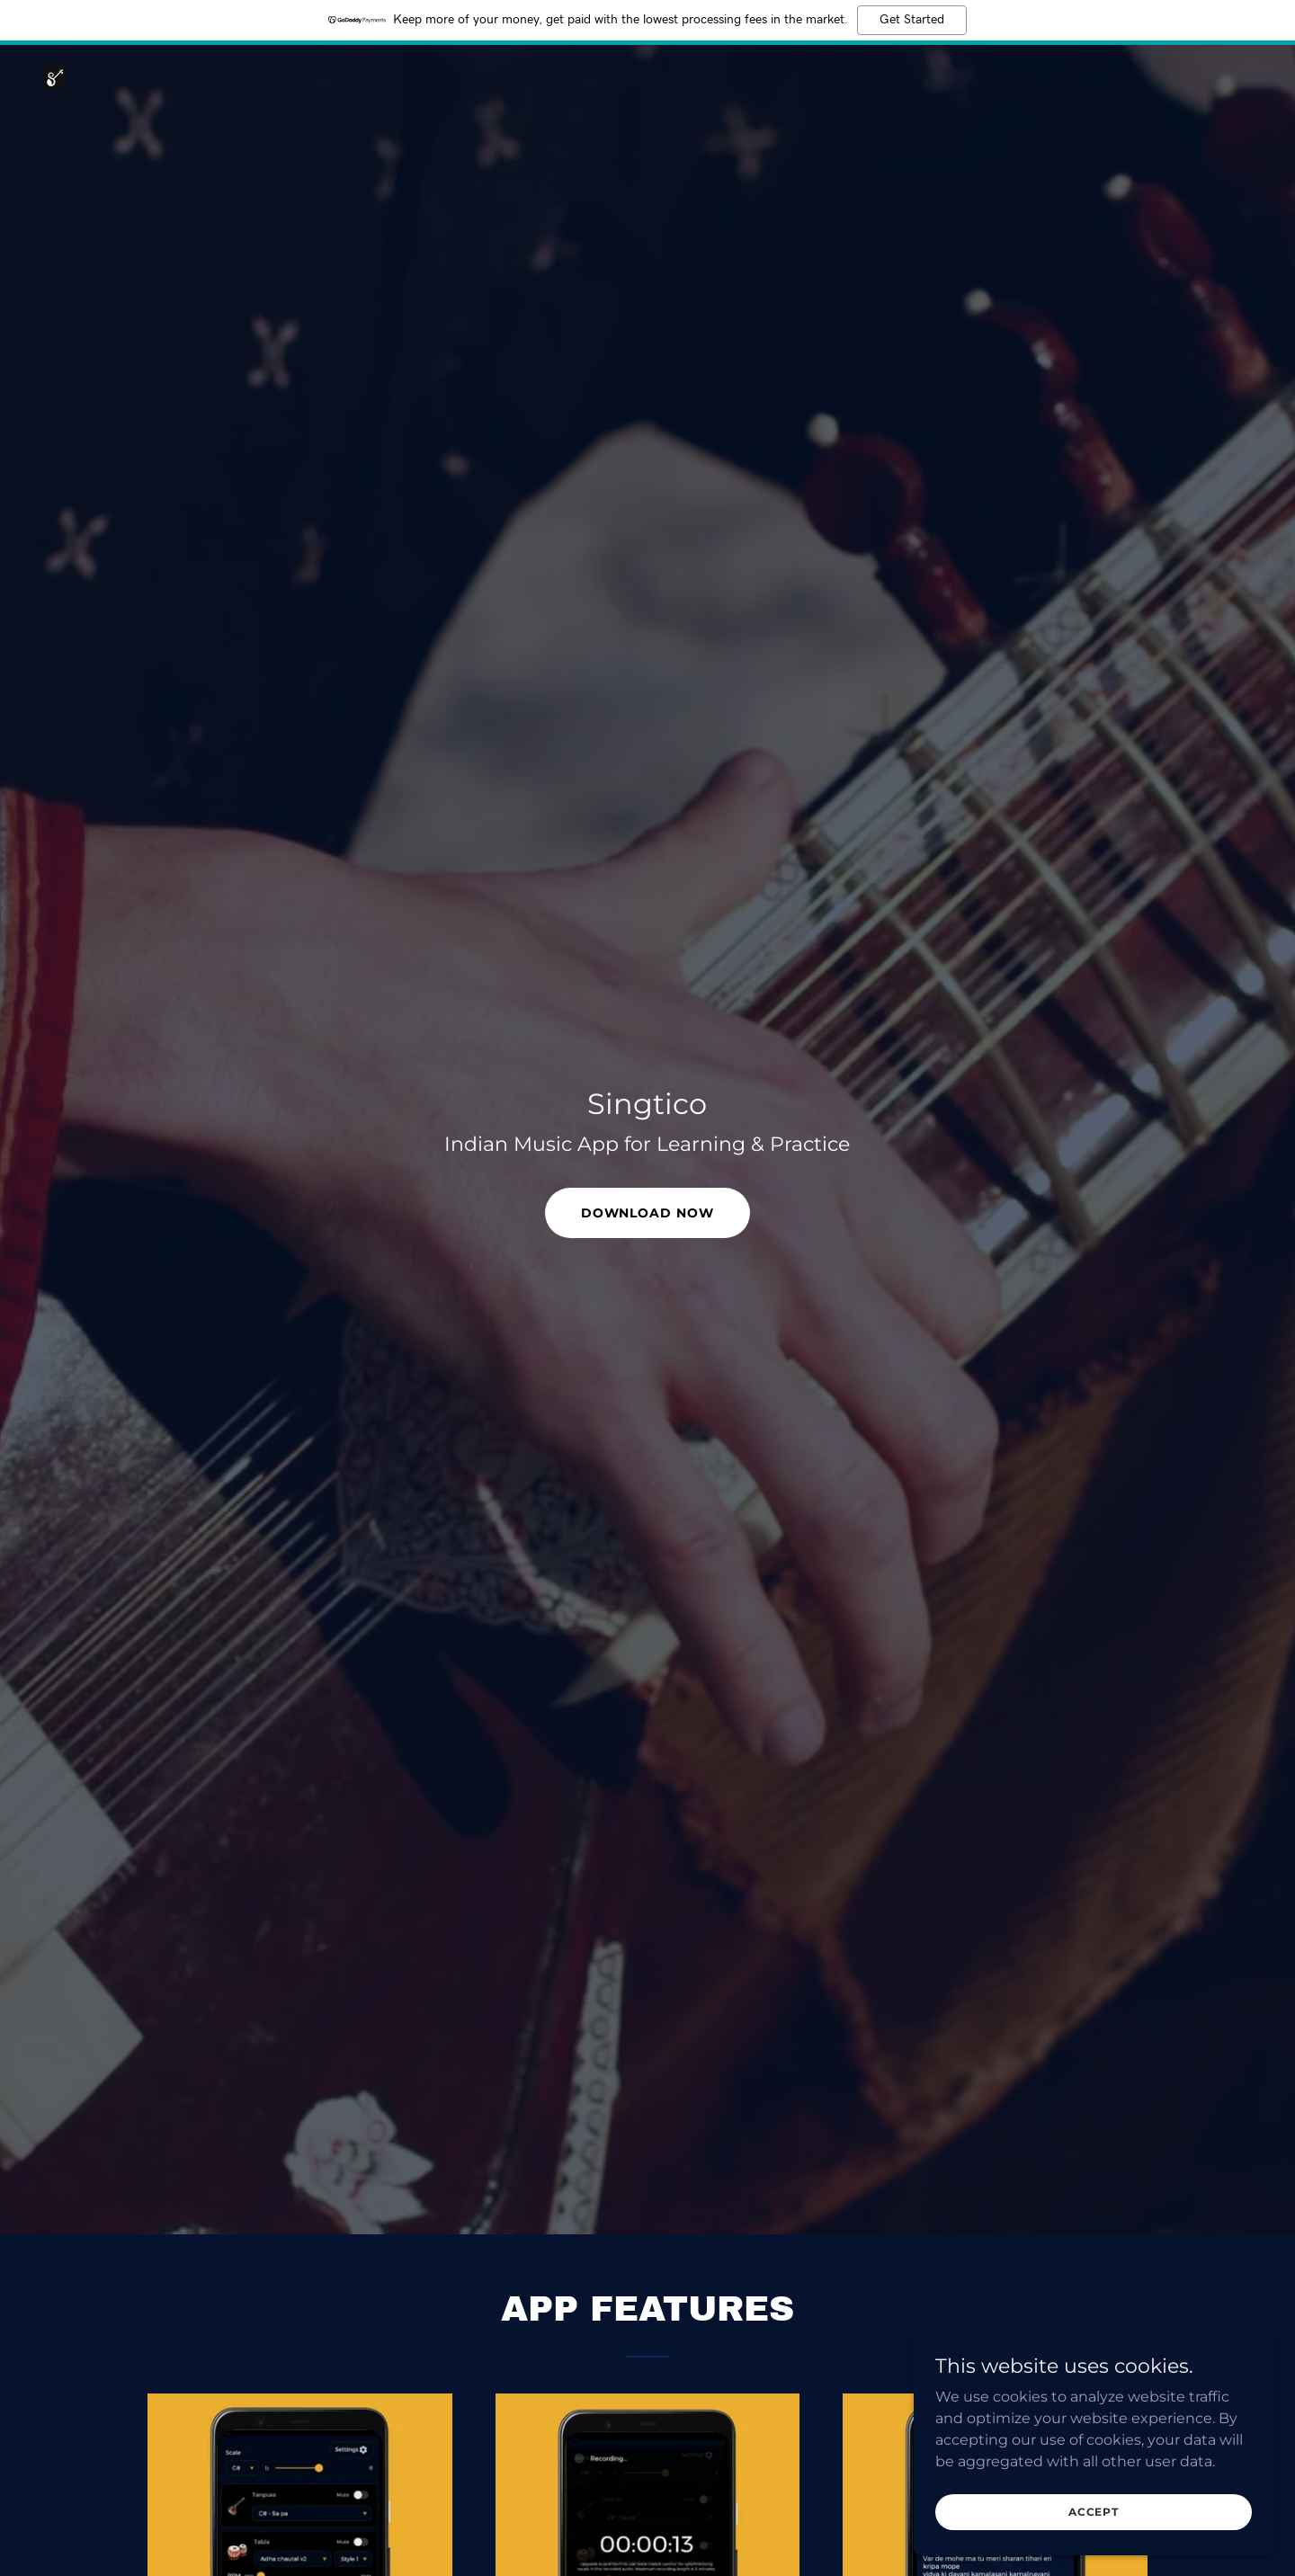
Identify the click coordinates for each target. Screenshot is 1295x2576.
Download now (648, 1213)
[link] (54, 76)
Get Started (912, 19)
